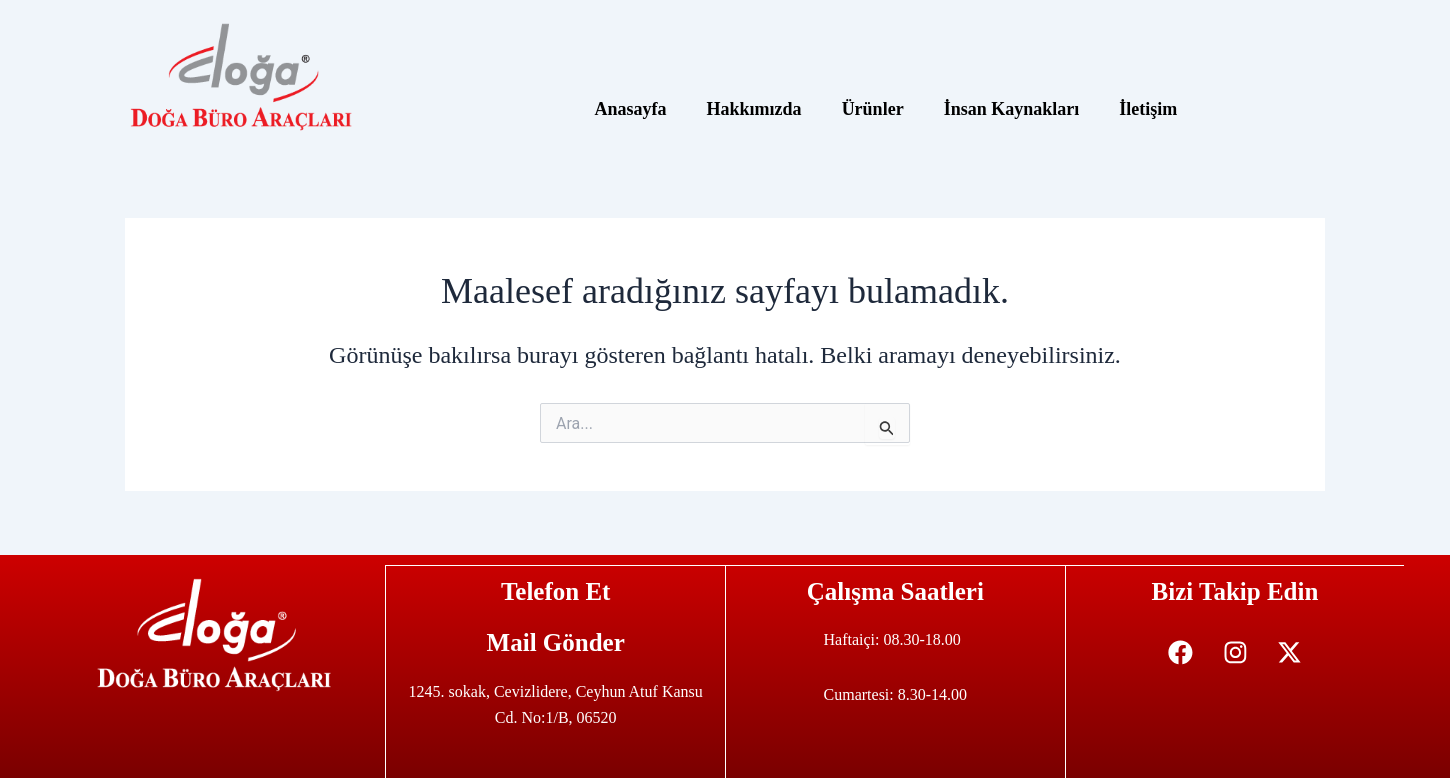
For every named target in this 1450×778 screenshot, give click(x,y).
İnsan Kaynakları (1012, 109)
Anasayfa (631, 109)
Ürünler (873, 109)
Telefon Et (556, 590)
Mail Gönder (556, 641)
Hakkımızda (754, 109)
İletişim (1148, 109)
